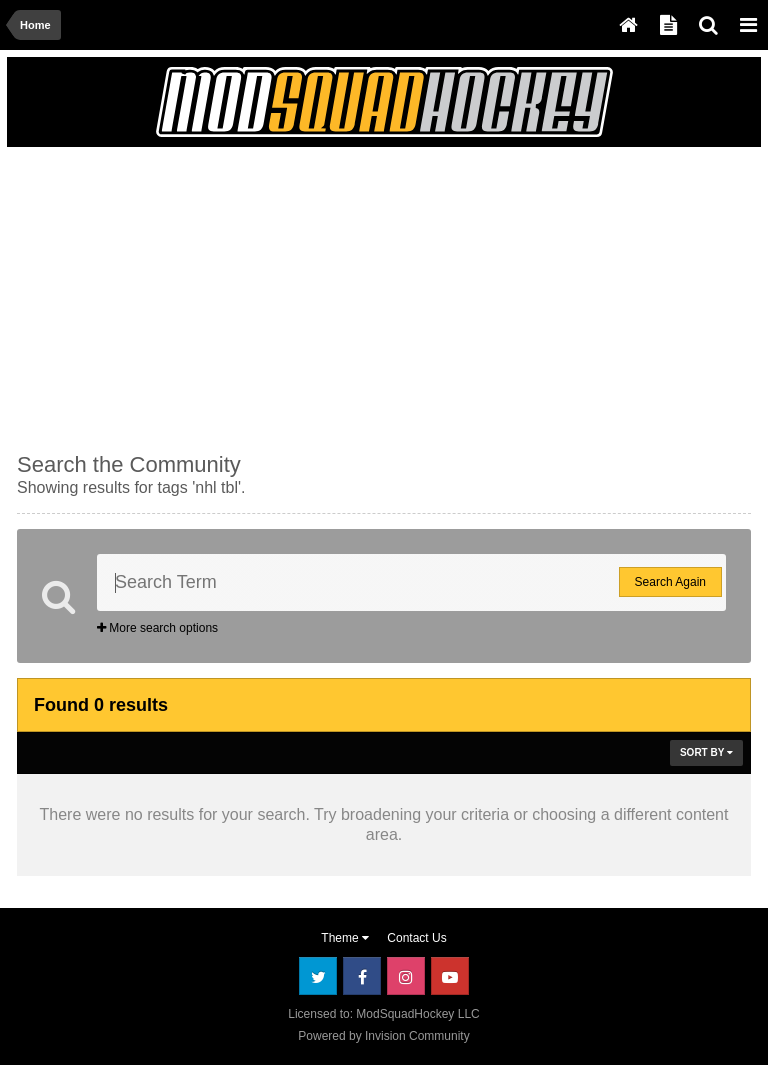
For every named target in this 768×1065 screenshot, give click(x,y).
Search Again (670, 582)
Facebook (362, 976)
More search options (157, 628)
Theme (345, 938)
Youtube (450, 976)
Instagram (406, 976)
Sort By (706, 752)
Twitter (318, 976)
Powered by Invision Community (383, 1036)
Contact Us (416, 938)
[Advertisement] (251, 297)
